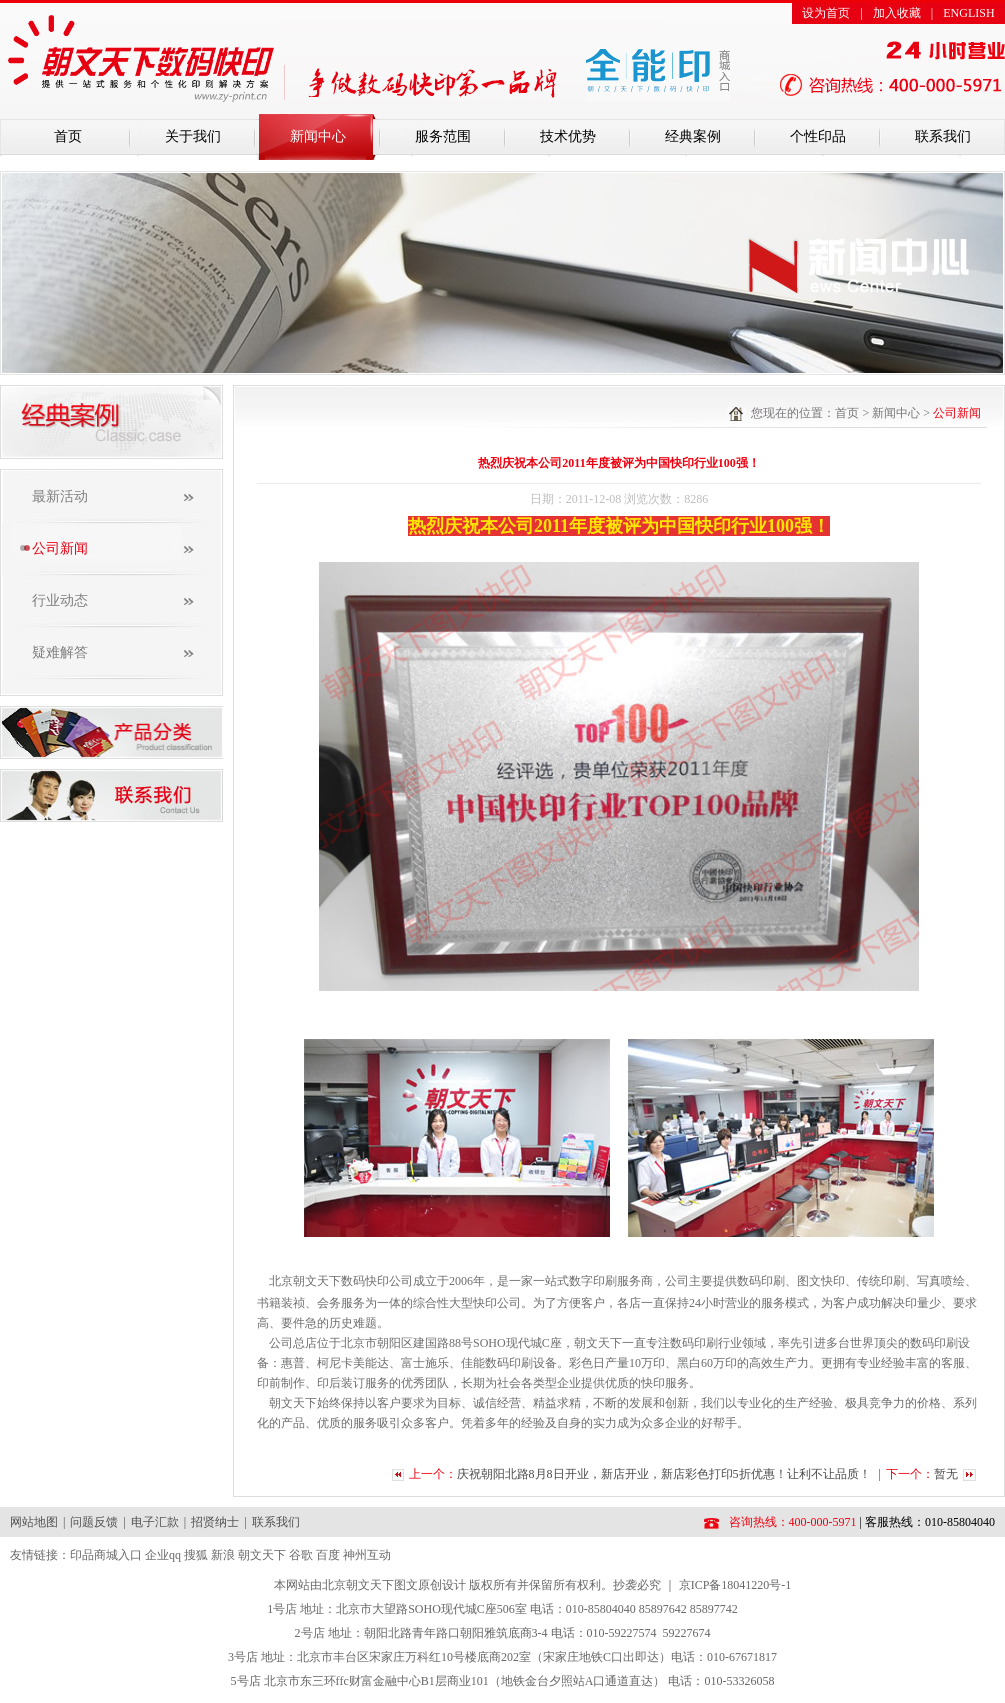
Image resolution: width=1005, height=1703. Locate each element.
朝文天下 (262, 1555)
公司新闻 (60, 548)
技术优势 (568, 136)
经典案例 (693, 136)
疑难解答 (60, 652)
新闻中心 (318, 136)
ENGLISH (968, 13)
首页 (68, 136)
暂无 (946, 1474)
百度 (328, 1555)
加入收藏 (897, 13)
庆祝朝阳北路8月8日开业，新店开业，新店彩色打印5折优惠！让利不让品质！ (665, 1474)
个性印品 (818, 136)
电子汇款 (155, 1522)
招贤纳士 (215, 1522)
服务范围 (443, 136)
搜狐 (196, 1555)
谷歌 (301, 1555)
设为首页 (826, 13)
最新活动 (60, 496)
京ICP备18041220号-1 (735, 1585)
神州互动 (367, 1555)
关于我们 (193, 136)
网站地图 (34, 1522)
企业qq (163, 1555)
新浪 (223, 1555)
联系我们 (943, 136)
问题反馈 (94, 1522)
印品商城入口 (106, 1555)
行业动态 (60, 600)
